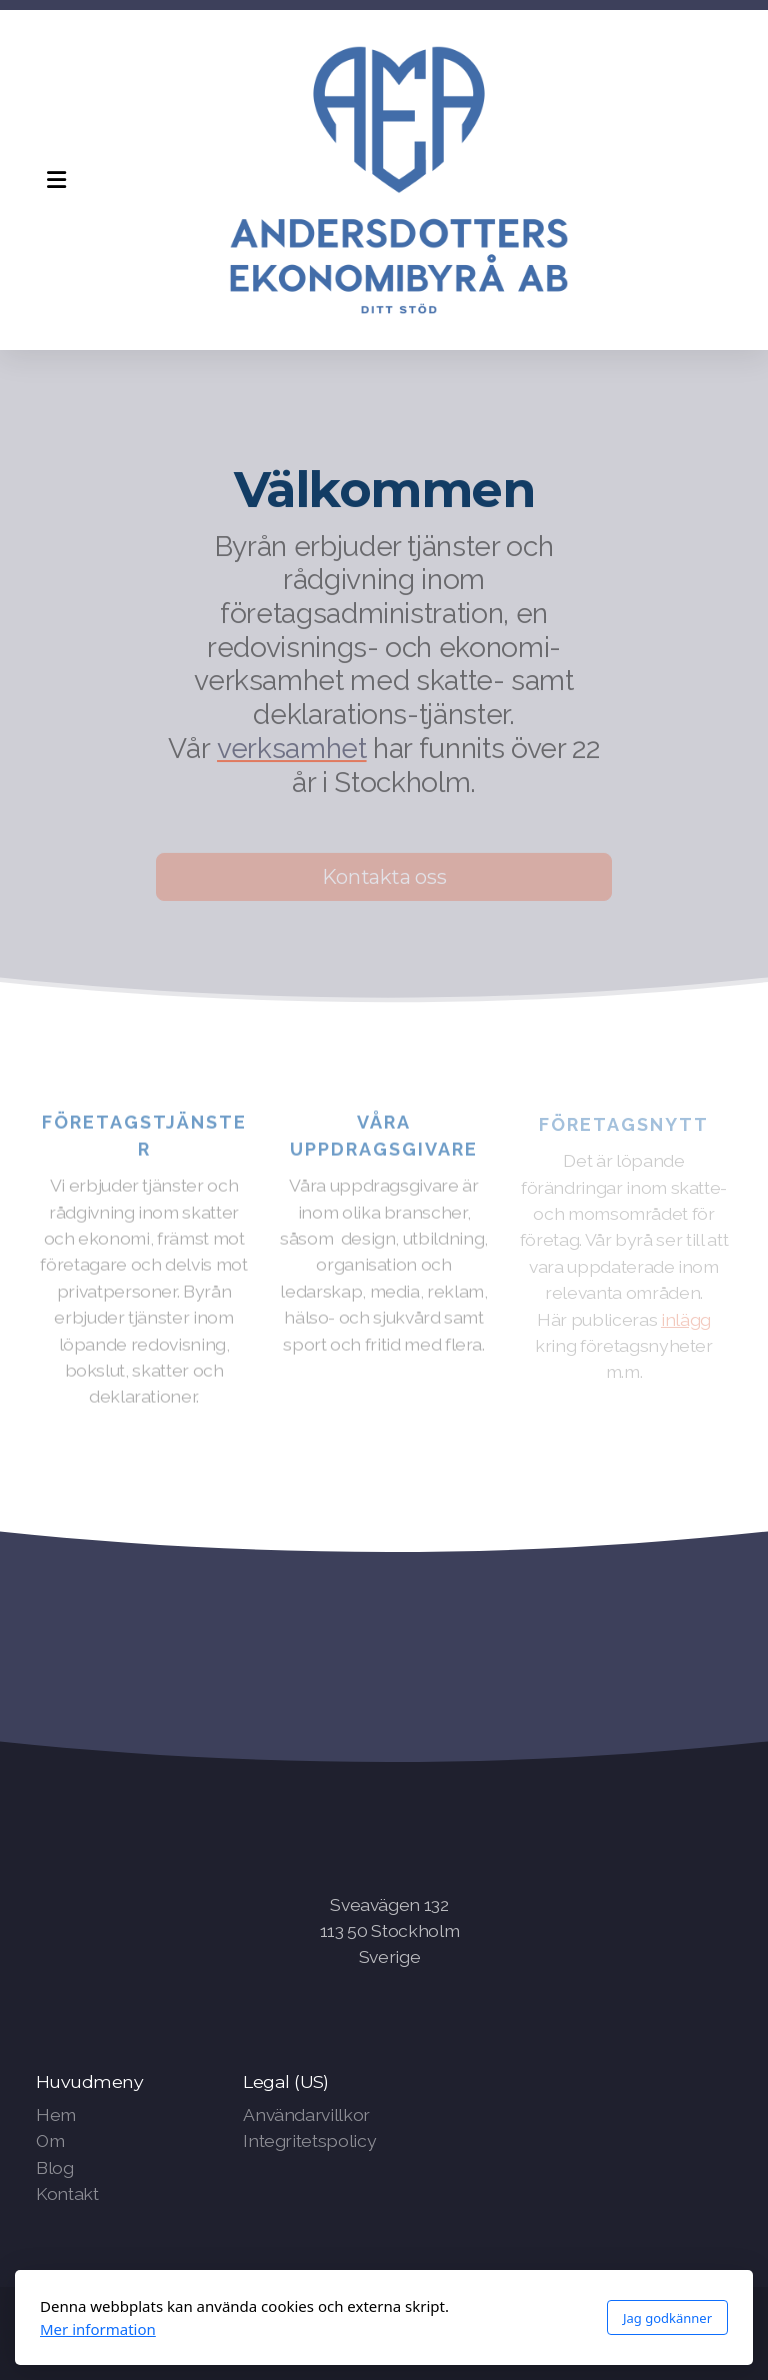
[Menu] (56, 180)
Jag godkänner (667, 2318)
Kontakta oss (384, 880)
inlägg (686, 1322)
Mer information (98, 2329)
